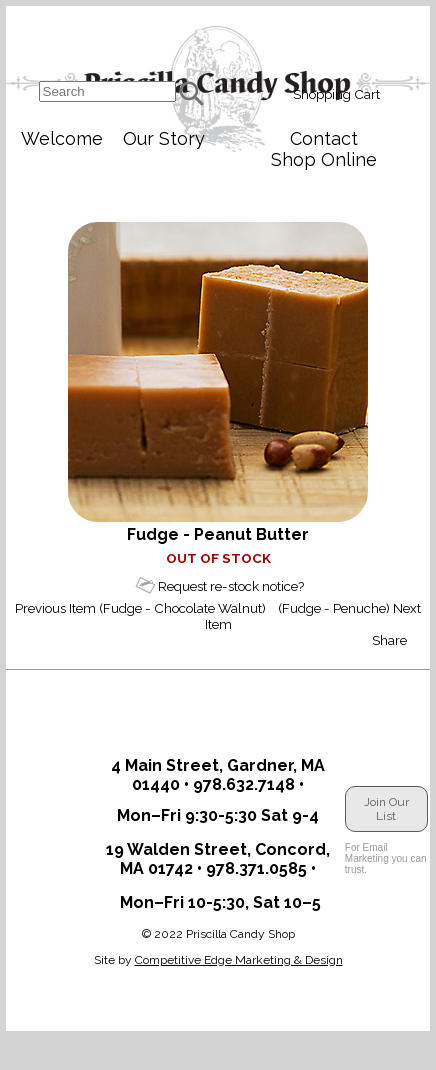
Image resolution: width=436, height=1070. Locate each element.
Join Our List (386, 809)
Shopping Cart (336, 94)
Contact (324, 138)
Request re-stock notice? (231, 586)
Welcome (62, 138)
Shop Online (324, 159)
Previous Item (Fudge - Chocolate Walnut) (140, 608)
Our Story (164, 138)
